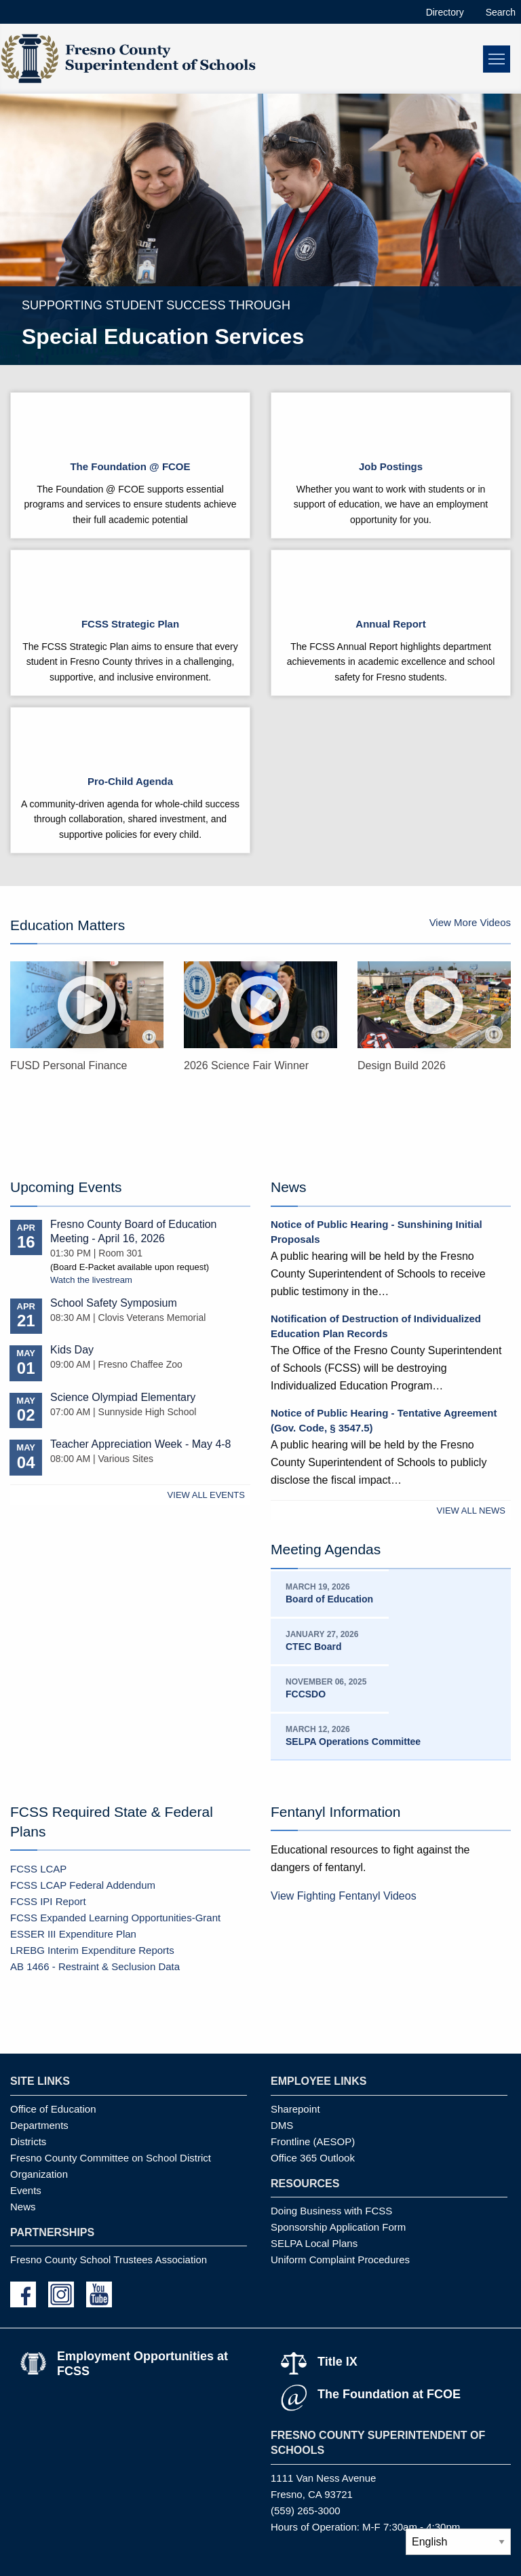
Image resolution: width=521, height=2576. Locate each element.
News (23, 2206)
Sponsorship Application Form (338, 2227)
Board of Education (329, 1599)
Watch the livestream (91, 1280)
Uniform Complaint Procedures (340, 2259)
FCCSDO (306, 1694)
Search (501, 12)
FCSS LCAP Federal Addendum (82, 1885)
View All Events (206, 1495)
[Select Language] (458, 2542)
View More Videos (470, 922)
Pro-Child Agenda (130, 781)
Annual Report (390, 624)
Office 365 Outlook (313, 2158)
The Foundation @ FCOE (130, 466)
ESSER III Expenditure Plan (73, 1934)
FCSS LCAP (38, 1869)
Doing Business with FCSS (331, 2210)
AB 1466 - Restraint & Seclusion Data (95, 1966)
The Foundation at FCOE (389, 2394)
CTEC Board (313, 1646)
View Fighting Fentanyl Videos (344, 1896)
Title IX (337, 2361)
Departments (39, 2125)
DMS (282, 2125)
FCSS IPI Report (48, 1901)
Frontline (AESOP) (313, 2141)
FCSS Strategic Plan (130, 624)
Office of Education (53, 2109)
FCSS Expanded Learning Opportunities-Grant (115, 1917)
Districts (28, 2141)
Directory (445, 12)
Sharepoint (295, 2109)
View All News (471, 1510)
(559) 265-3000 (306, 2510)
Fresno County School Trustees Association (108, 2259)
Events (25, 2190)
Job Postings (391, 466)
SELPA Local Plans (314, 2243)
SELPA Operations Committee (353, 1741)
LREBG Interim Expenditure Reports (92, 1950)
